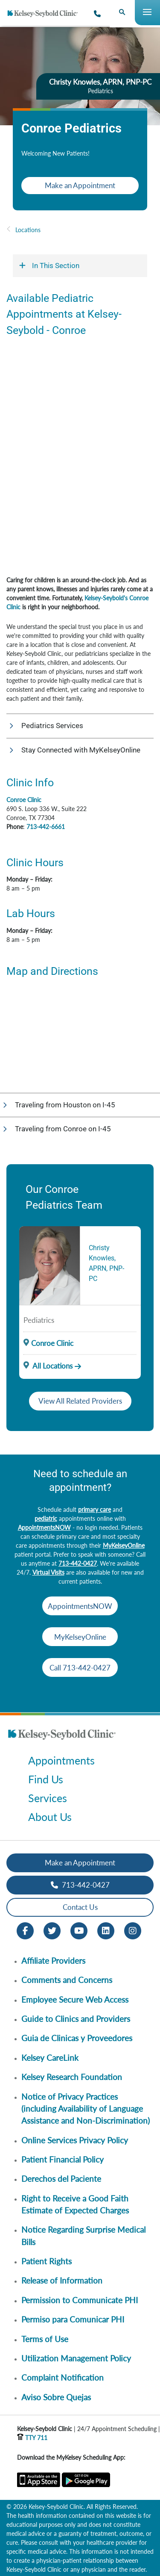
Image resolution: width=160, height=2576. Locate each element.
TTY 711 (32, 2437)
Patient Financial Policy (62, 2159)
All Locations (48, 1365)
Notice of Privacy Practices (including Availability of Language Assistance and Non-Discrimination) (85, 2109)
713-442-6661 (45, 826)
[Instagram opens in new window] (132, 1930)
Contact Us (80, 1907)
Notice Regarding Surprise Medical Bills (83, 2235)
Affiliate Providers (53, 1960)
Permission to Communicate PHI (79, 2300)
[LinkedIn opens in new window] (105, 1930)
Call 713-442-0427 (80, 1667)
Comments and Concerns (66, 1980)
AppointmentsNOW (44, 1527)
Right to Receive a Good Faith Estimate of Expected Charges (75, 2204)
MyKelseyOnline (124, 1545)
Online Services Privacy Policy (74, 2140)
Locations (28, 229)
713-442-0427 (77, 1563)
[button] (80, 726)
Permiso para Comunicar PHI (72, 2319)
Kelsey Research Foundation (71, 2077)
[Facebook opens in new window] (25, 1930)
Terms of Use (44, 2339)
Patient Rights (46, 2261)
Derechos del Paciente (61, 2179)
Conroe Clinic (23, 799)
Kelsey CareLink (50, 2058)
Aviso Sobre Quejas (56, 2397)
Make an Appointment (80, 185)
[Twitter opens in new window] (52, 1930)
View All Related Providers (80, 1400)
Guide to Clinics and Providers (75, 2019)
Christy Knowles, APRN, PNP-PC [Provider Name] (106, 1263)
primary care (94, 1509)
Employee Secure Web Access (74, 1999)
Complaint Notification (62, 2377)
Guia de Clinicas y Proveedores (76, 2038)
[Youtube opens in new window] (79, 1930)
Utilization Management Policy (76, 2358)
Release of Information (61, 2280)
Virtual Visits (48, 1572)
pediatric (46, 1518)
